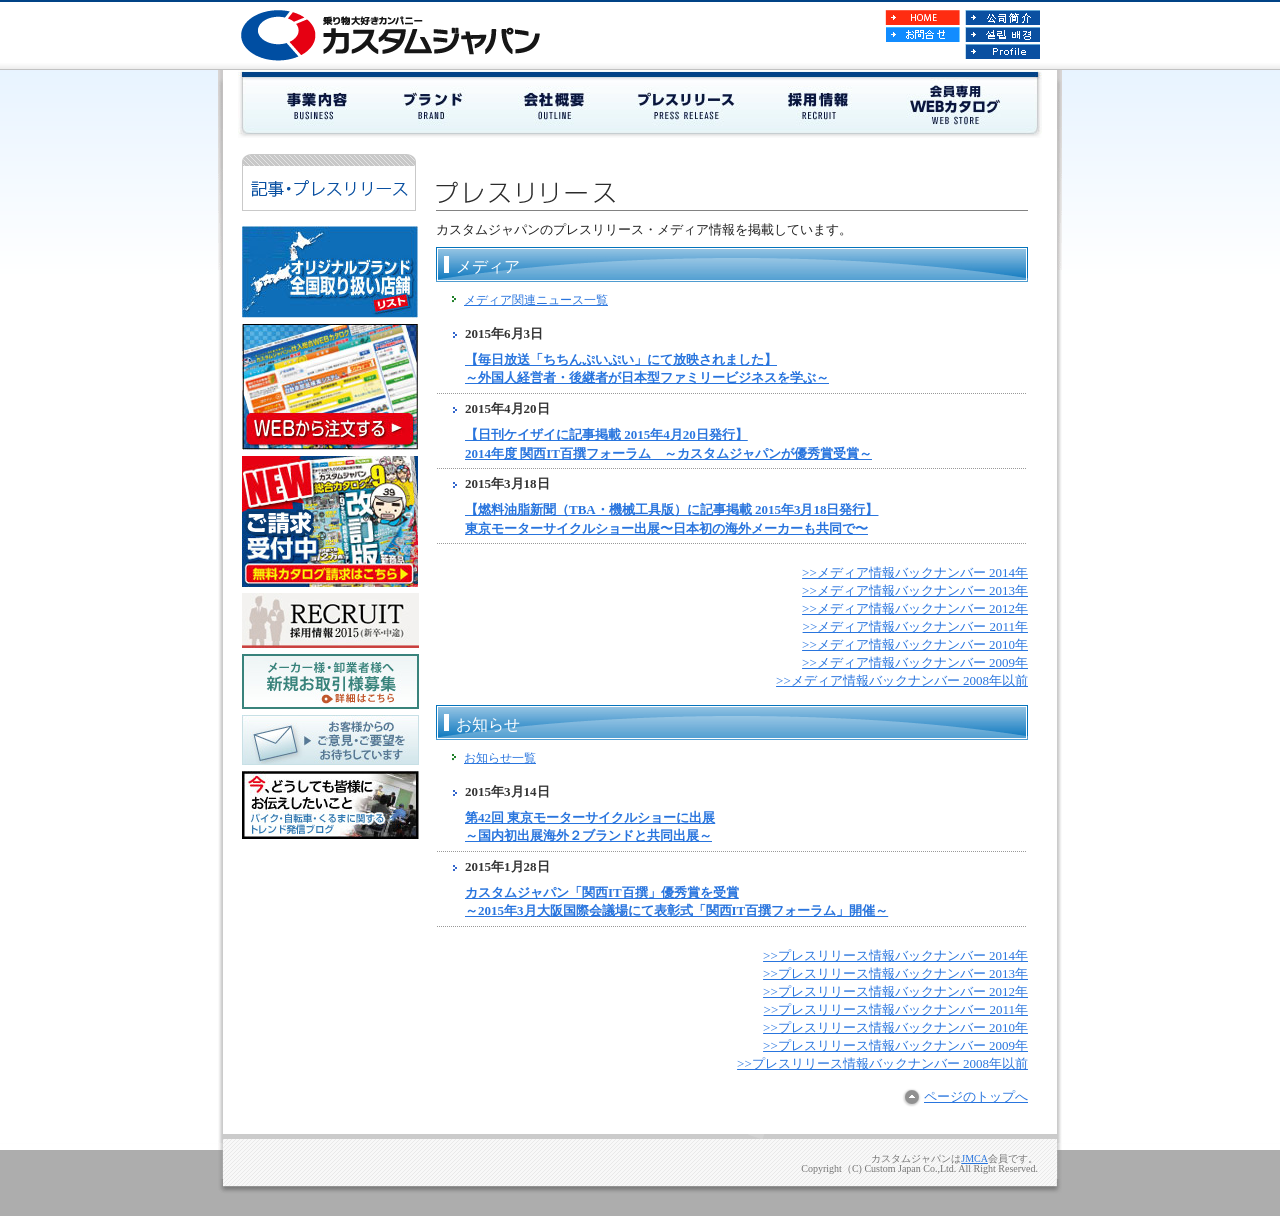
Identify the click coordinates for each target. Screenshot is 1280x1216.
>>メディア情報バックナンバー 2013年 (915, 590)
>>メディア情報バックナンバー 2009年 (915, 662)
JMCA (974, 1158)
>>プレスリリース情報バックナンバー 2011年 (896, 1009)
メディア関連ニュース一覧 (536, 300)
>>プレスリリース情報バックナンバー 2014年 (895, 955)
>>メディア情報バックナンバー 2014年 (915, 572)
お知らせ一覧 (500, 758)
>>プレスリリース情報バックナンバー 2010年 (895, 1027)
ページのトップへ (976, 1096)
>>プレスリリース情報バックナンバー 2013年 (895, 973)
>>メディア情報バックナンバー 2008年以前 (902, 680)
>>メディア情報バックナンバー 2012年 (915, 608)
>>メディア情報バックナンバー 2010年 (915, 644)
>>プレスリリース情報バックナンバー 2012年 (895, 991)
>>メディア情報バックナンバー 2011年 (915, 626)
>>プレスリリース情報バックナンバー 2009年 (895, 1045)
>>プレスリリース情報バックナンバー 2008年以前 (882, 1063)
